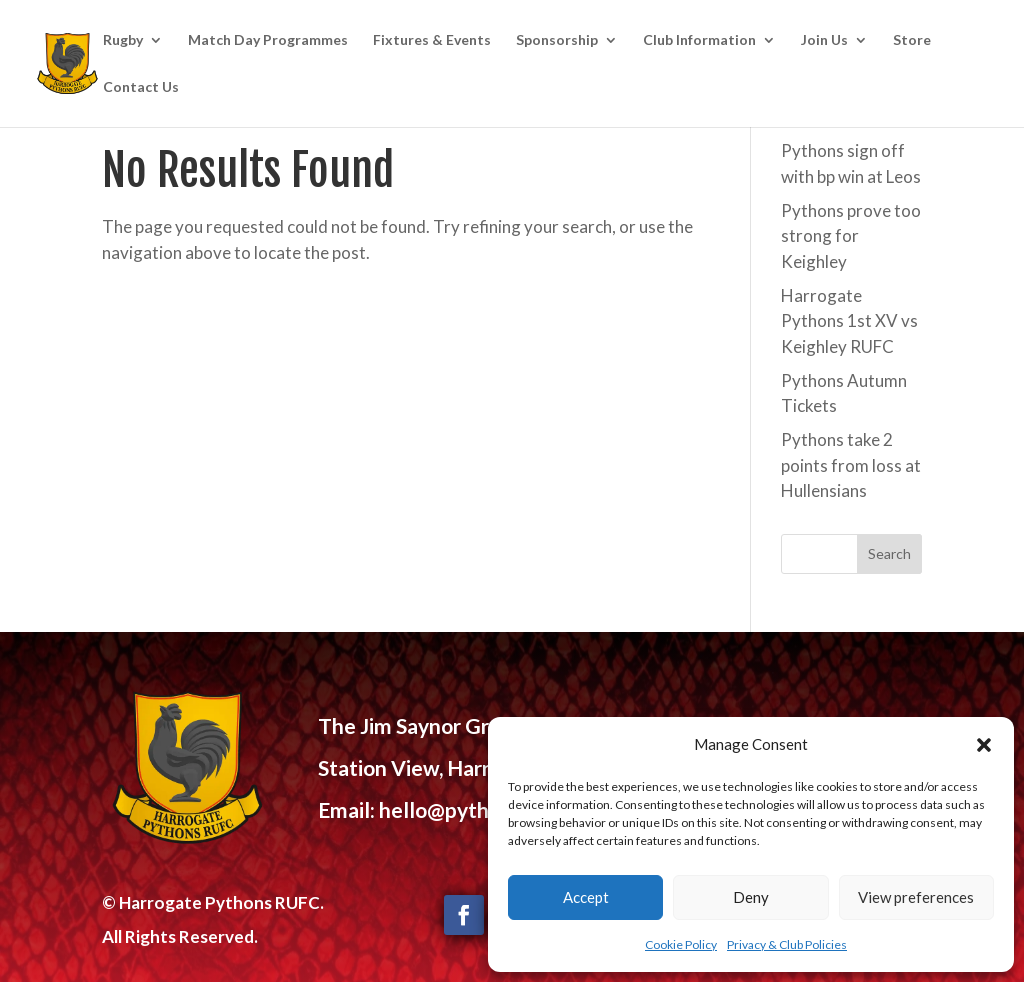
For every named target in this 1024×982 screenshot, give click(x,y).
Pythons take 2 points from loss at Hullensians (851, 465)
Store (912, 40)
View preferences (916, 897)
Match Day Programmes (268, 40)
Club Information (699, 40)
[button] (984, 745)
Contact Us (141, 87)
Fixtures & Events (432, 40)
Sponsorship (557, 40)
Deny (751, 897)
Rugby (123, 40)
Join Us (824, 40)
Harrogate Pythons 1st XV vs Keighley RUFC (849, 321)
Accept (586, 897)
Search (889, 553)
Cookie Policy (681, 944)
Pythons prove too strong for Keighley (851, 236)
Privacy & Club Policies (787, 944)
